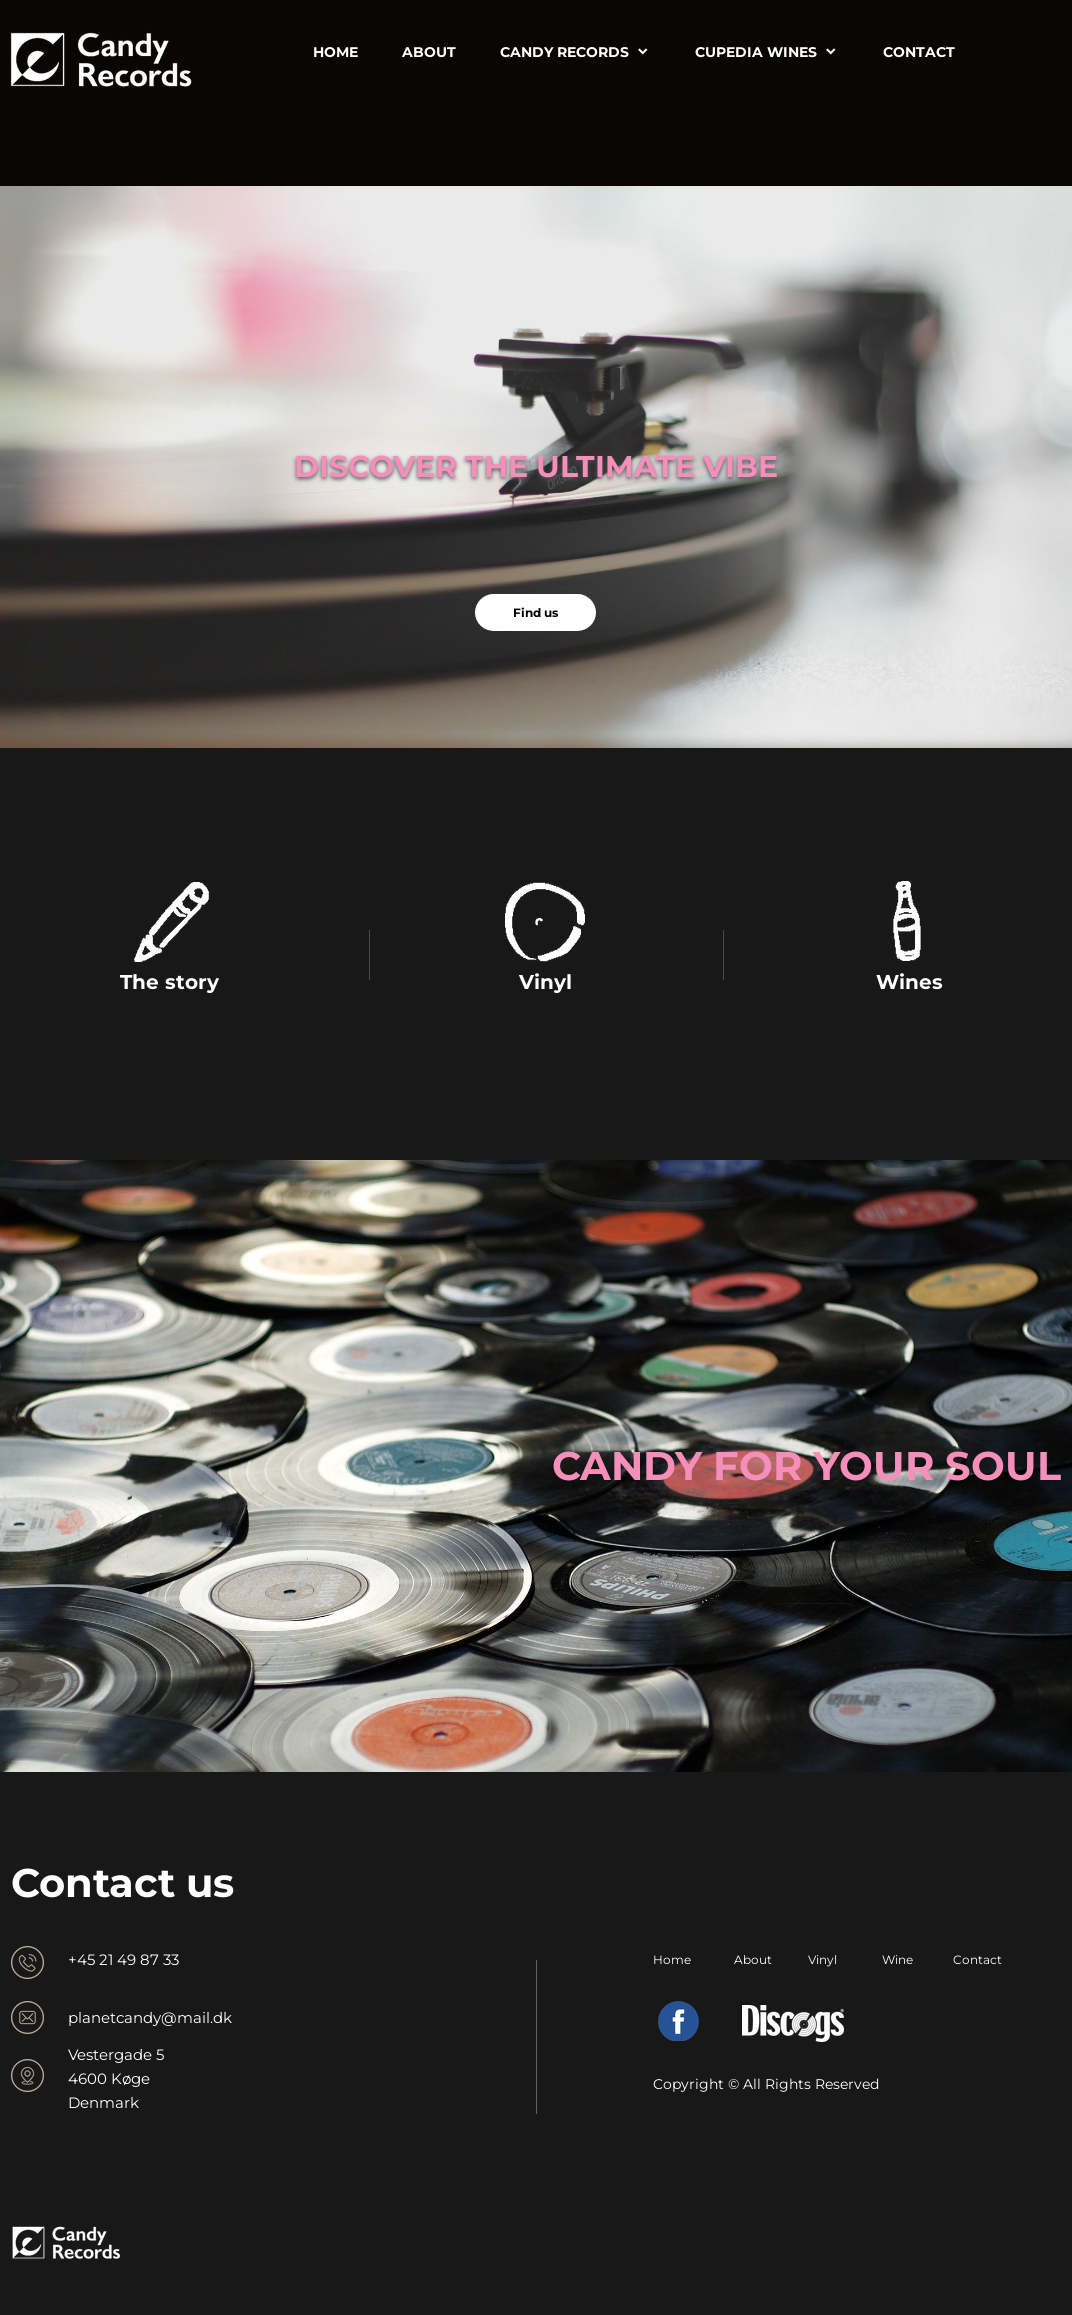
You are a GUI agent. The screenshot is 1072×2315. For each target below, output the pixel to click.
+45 (83, 1959)
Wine (897, 1959)
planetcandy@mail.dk (150, 2017)
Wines (909, 982)
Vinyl (545, 982)
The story (169, 982)
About (753, 1959)
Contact (977, 1959)
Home (672, 1959)
